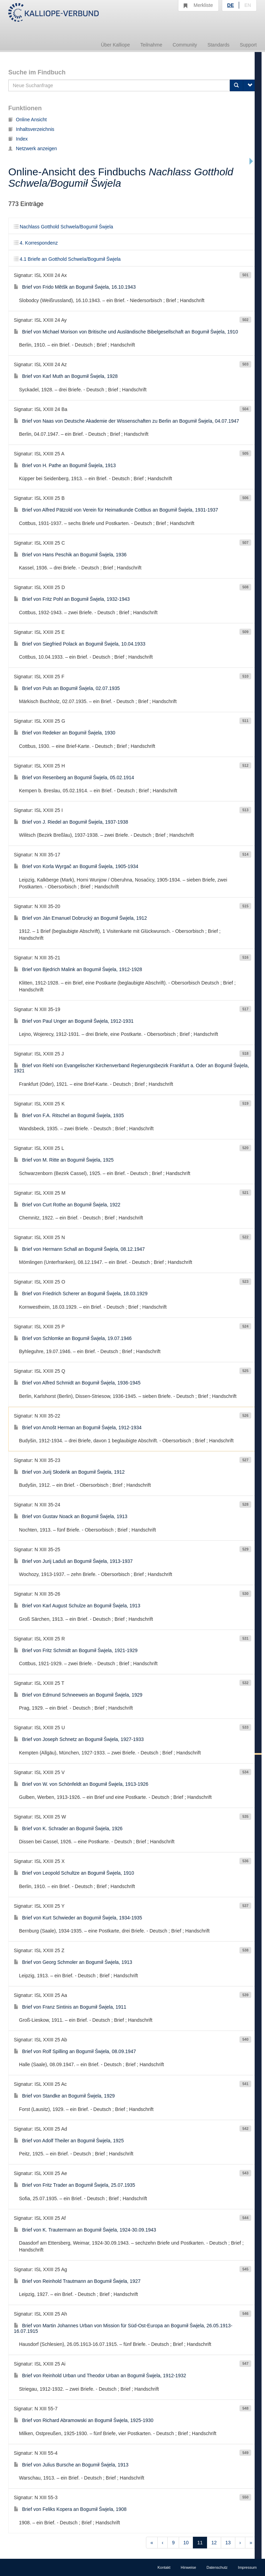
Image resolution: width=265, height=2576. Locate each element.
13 (228, 2542)
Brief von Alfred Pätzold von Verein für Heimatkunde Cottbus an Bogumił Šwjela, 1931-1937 (116, 510)
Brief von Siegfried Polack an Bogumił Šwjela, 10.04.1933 (79, 644)
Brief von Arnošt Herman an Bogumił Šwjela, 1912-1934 (77, 1427)
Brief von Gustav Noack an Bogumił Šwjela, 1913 (70, 1516)
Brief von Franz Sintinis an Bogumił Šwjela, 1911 (70, 2007)
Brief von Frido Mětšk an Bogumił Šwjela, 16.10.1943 (75, 287)
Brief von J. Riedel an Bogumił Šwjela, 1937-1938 (71, 822)
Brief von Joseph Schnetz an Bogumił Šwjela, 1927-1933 (79, 1739)
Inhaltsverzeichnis (31, 129)
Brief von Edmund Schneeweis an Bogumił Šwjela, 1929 (78, 1695)
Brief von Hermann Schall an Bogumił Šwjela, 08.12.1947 (79, 1249)
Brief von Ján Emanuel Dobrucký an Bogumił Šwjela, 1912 (80, 918)
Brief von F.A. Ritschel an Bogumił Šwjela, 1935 (69, 1115)
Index (18, 139)
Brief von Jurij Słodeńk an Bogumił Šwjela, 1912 (69, 1472)
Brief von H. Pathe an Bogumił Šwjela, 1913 (65, 465)
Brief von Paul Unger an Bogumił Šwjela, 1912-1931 (74, 1021)
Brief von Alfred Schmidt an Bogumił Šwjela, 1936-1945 (77, 1382)
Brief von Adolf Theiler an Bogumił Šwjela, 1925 (69, 2140)
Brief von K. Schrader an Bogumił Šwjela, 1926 (68, 1828)
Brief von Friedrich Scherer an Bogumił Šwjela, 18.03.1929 (80, 1293)
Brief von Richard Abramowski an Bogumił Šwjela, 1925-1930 (84, 2420)
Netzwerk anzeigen (32, 148)
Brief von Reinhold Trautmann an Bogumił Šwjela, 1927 (77, 2281)
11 (200, 2542)
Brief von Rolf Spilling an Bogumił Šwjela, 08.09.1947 (75, 2051)
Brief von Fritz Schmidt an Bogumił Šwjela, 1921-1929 (76, 1650)
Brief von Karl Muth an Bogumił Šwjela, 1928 (66, 376)
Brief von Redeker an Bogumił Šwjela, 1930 (64, 732)
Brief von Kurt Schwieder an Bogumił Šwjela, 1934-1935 (78, 1917)
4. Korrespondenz (36, 243)
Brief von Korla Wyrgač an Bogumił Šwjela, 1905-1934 (76, 866)
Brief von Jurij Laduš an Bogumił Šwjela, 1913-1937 (73, 1561)
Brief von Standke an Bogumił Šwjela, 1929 (64, 2096)
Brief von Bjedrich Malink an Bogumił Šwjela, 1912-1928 (78, 969)
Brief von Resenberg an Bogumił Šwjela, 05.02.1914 (74, 777)
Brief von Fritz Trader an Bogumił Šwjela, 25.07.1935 (74, 2185)
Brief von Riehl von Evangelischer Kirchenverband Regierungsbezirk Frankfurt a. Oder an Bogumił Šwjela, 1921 (131, 1068)
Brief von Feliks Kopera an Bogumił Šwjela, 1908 (70, 2509)
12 (214, 2542)
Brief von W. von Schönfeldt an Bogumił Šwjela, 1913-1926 (81, 1784)
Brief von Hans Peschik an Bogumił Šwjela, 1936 (70, 554)
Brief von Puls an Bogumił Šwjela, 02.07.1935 (67, 688)
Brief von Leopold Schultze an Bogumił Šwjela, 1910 (74, 1873)
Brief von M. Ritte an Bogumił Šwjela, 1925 (64, 1160)
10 (186, 2542)
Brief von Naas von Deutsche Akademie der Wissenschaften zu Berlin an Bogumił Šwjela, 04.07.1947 (126, 421)
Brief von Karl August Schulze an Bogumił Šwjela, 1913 (77, 1605)
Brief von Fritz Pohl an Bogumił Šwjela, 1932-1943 (72, 599)
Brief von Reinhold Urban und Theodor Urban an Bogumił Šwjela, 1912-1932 (100, 2375)
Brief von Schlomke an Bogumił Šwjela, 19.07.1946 (73, 1338)
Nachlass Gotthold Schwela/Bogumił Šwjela (63, 226)
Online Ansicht (27, 119)
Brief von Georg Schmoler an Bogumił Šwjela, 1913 (73, 1962)
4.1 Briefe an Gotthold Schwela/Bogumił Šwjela (67, 259)
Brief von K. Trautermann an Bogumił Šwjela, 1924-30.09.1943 (85, 2230)
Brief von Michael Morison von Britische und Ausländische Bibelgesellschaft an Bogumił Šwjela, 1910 (126, 331)
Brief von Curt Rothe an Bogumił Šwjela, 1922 (67, 1204)
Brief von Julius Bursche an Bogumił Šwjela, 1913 (71, 2464)
